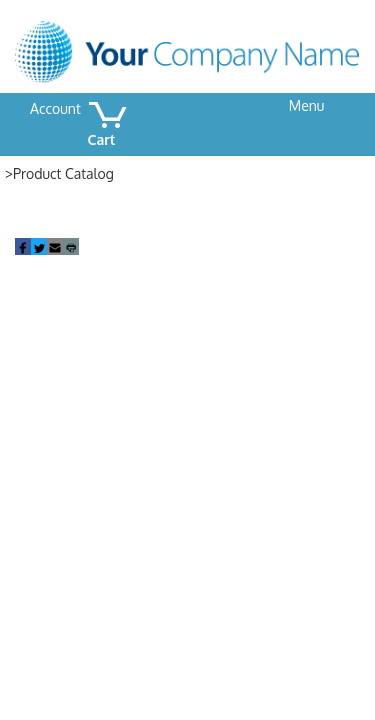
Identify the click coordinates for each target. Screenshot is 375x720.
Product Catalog (63, 173)
